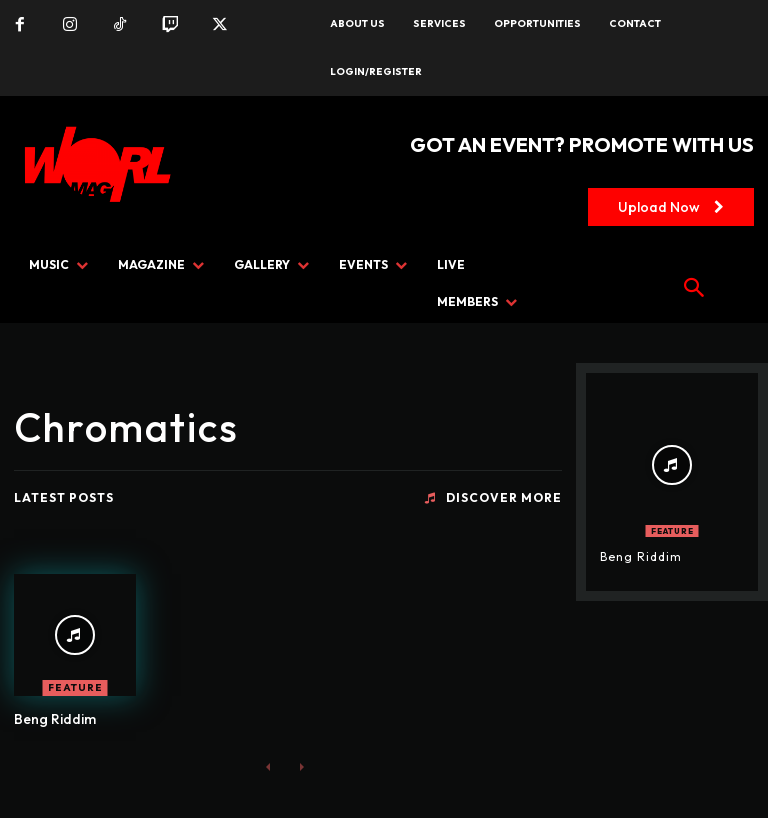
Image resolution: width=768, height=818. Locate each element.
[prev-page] (268, 765)
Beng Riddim (55, 719)
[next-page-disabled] (300, 765)
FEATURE (75, 687)
